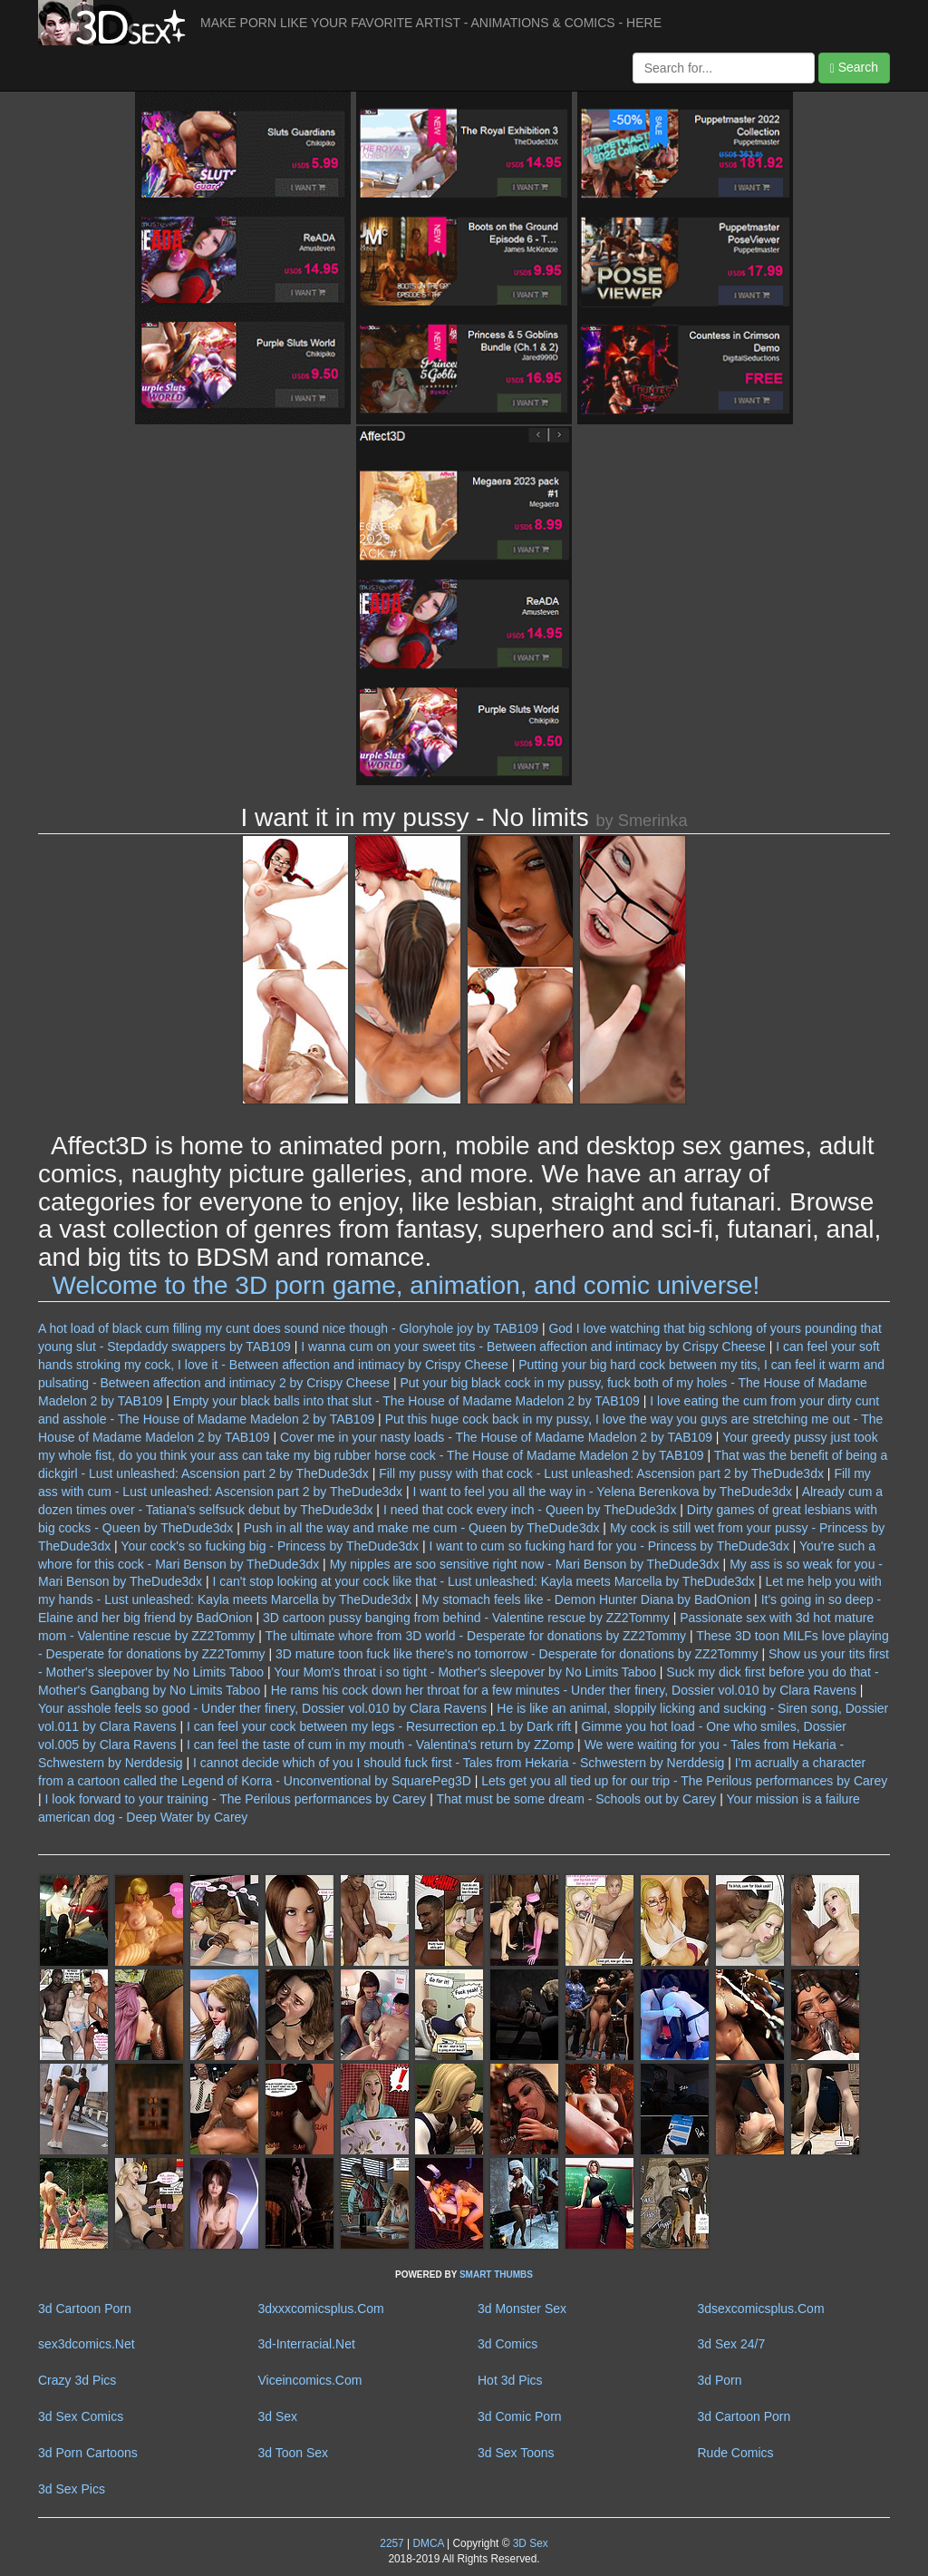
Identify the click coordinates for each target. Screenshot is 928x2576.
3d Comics (507, 2344)
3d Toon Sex (293, 2452)
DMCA (427, 2543)
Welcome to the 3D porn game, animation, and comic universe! (406, 1285)
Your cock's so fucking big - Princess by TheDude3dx (270, 1546)
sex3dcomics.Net (86, 2344)
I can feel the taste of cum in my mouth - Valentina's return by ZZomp (380, 1744)
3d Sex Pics (71, 2489)
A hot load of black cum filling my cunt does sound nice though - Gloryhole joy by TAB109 (288, 1328)
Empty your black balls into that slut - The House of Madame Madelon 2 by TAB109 (406, 1401)
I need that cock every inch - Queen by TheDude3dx (530, 1509)
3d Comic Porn (520, 2416)
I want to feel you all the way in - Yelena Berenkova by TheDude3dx (602, 1491)
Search (854, 67)
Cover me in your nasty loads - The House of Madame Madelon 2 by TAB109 (496, 1437)
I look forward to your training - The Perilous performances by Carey (236, 1799)
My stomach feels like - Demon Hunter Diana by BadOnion (586, 1599)
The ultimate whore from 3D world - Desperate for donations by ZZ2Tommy (476, 1635)
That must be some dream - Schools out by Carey (576, 1799)
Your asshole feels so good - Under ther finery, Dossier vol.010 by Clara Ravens (262, 1708)
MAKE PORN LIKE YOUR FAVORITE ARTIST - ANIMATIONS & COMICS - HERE (431, 22)
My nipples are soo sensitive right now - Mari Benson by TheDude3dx (525, 1564)
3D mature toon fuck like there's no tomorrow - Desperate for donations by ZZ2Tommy (517, 1654)
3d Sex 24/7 (732, 2344)
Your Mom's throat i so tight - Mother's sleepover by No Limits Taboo (465, 1672)
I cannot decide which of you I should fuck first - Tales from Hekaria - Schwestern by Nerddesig (458, 1762)
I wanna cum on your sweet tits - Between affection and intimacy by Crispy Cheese (533, 1346)
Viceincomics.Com (310, 2380)
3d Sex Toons (516, 2452)
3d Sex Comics (80, 2416)
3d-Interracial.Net (306, 2344)
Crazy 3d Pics (77, 2380)
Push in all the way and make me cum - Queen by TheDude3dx (422, 1528)
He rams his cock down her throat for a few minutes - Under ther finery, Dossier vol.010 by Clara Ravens (563, 1690)
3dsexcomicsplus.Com (761, 2308)
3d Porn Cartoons (88, 2452)
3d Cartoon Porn (84, 2308)
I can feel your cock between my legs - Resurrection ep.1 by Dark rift (379, 1726)
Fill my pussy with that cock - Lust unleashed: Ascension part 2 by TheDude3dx (601, 1473)
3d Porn (720, 2380)
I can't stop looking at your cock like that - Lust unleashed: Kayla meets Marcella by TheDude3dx (484, 1581)
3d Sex (278, 2416)
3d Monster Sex (522, 2308)
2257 (391, 2543)
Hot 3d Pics (510, 2380)
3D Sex (528, 2543)
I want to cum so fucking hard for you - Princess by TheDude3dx (609, 1546)
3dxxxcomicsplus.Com (321, 2308)
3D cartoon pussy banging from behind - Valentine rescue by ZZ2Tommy (466, 1617)
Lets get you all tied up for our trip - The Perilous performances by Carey (684, 1781)
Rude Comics (736, 2452)
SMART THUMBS (496, 2275)
